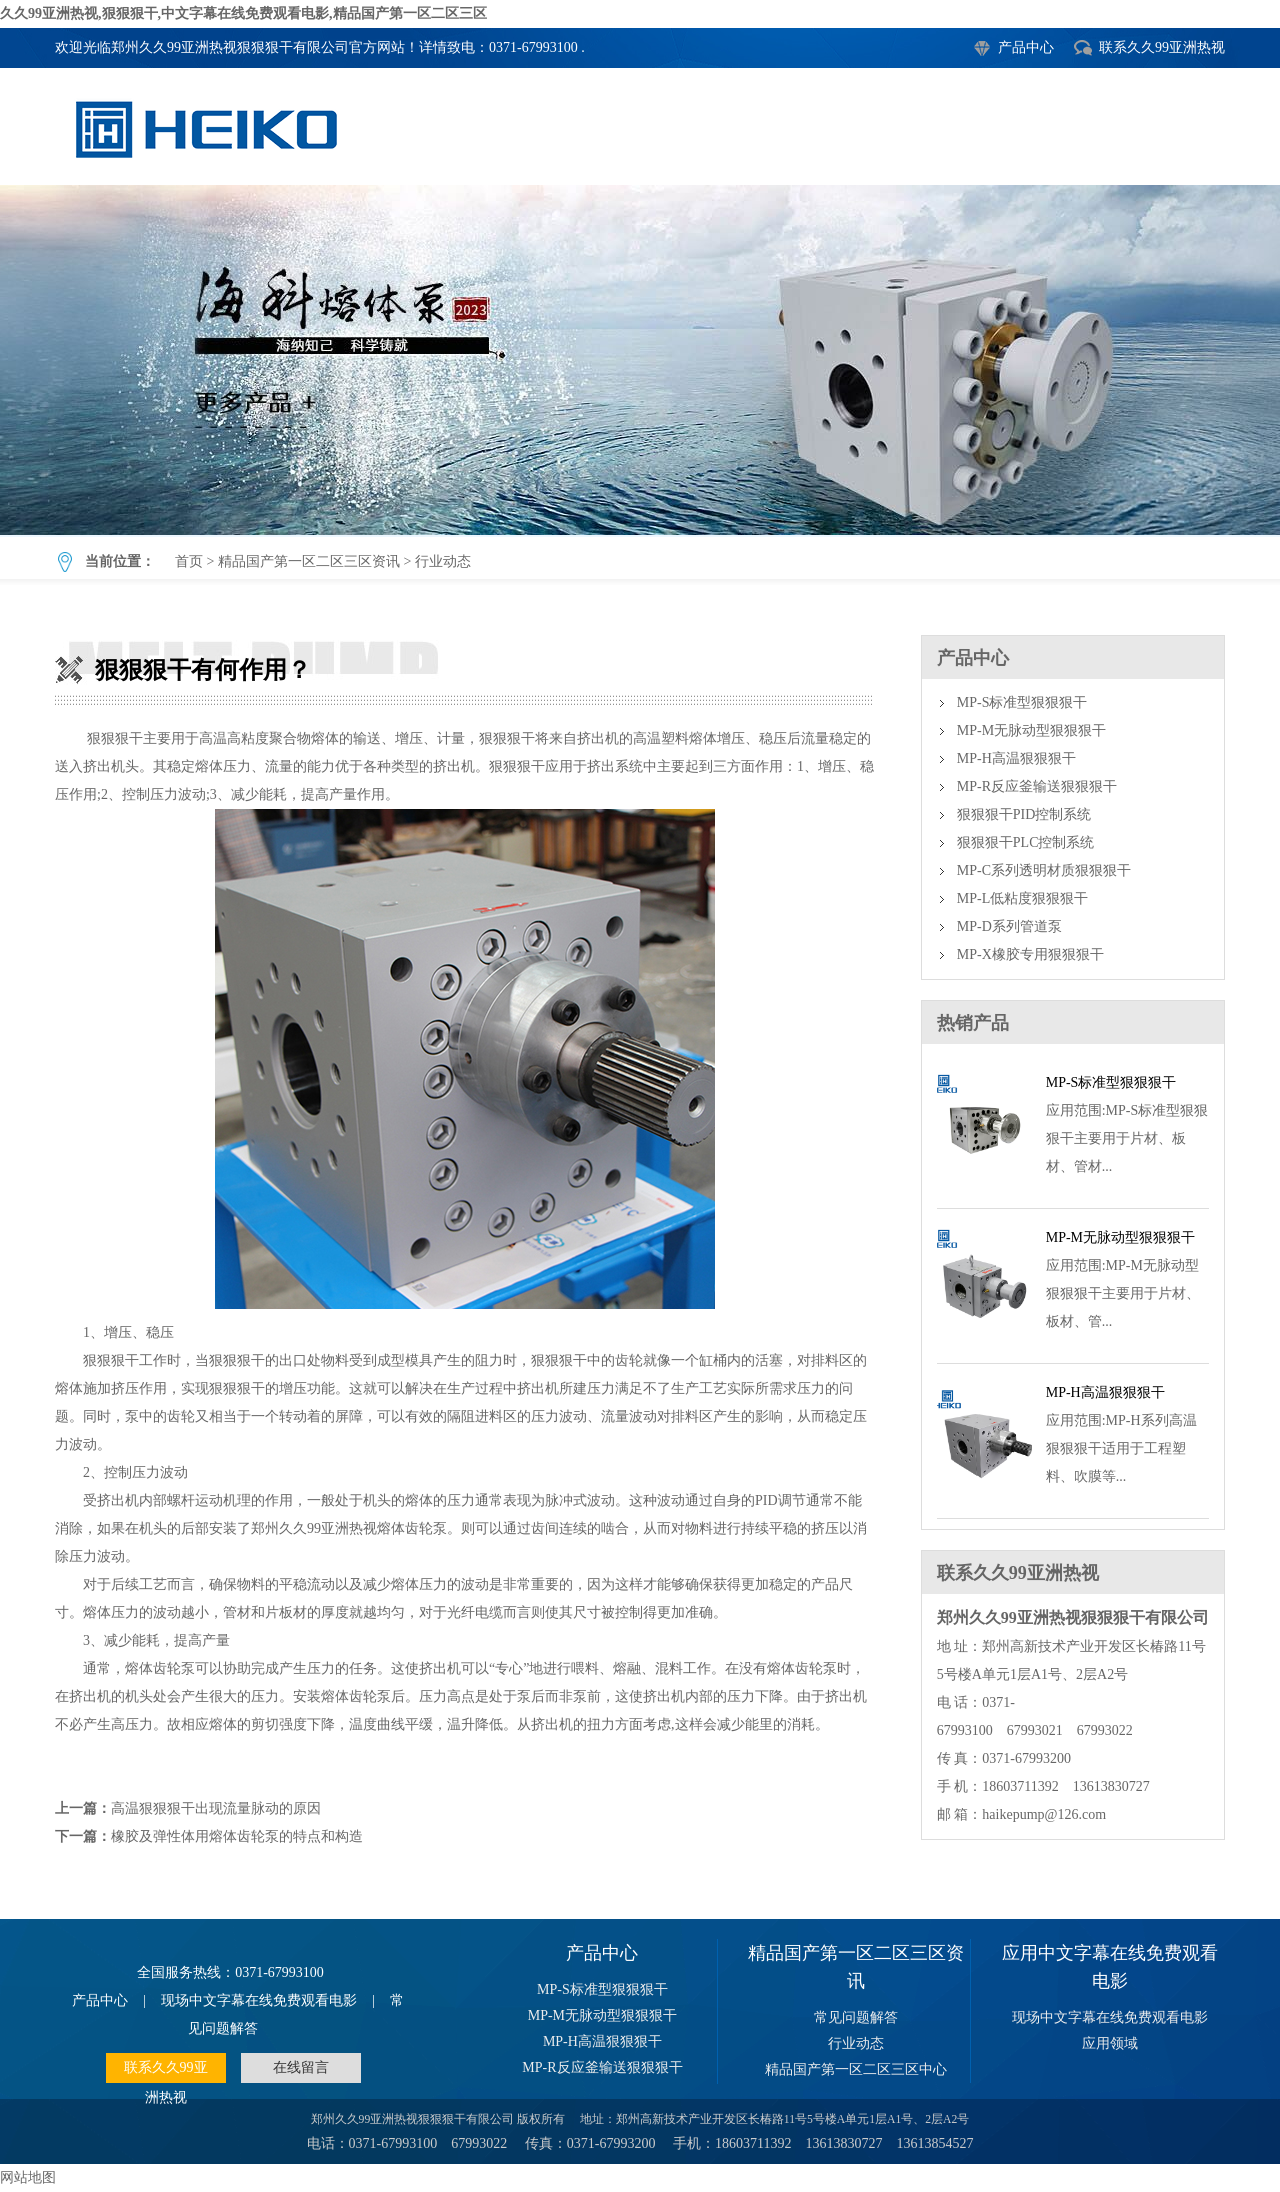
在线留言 (301, 2067)
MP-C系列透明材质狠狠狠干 (1044, 870)
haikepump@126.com (1044, 1814)
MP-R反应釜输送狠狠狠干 (1037, 786)
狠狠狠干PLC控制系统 (1026, 842)
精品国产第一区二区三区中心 (856, 2069)
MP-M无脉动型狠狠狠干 (1031, 730)
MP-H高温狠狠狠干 (1016, 758)
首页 (189, 561)
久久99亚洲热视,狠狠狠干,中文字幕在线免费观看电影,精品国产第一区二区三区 (243, 13)
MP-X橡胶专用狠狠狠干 (1030, 954)
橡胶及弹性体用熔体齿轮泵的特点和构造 (237, 1836)
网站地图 (28, 2177)
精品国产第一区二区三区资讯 (309, 561)
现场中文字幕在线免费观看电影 (259, 2000)
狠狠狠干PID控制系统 (1024, 814)
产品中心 (1026, 47)
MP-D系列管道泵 (1009, 926)
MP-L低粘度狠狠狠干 (1022, 898)
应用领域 (1110, 2043)
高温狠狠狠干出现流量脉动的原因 (216, 1808)
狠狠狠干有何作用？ (640, 360)
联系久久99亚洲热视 (1162, 47)
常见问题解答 (856, 2017)
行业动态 (443, 561)
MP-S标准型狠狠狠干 (1022, 702)
